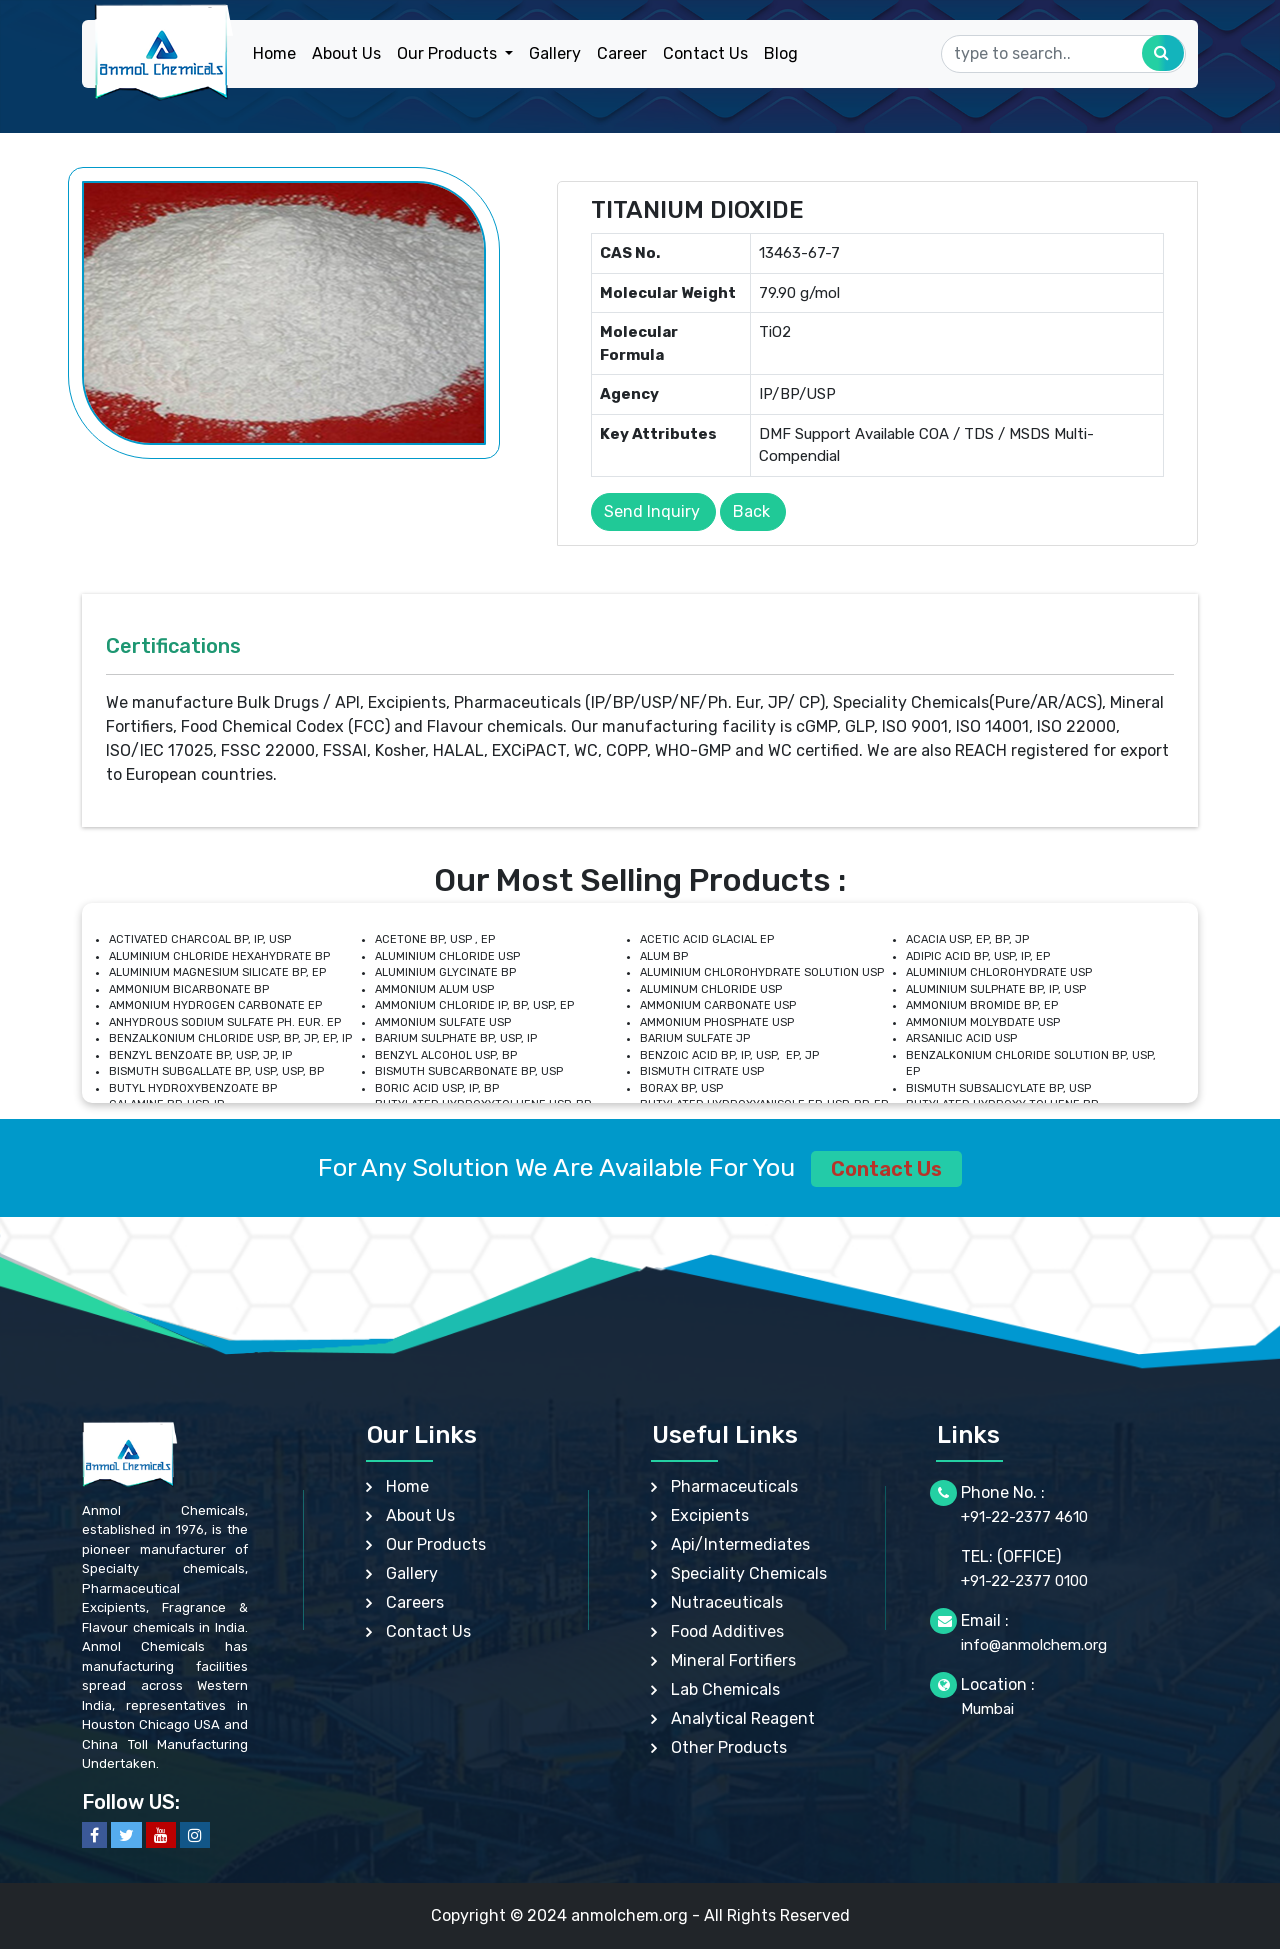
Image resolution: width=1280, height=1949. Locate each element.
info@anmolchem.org (1034, 1645)
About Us (346, 53)
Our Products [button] (449, 53)
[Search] (1063, 54)
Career (622, 53)
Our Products (436, 1544)
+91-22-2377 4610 (1024, 1517)
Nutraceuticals (727, 1602)
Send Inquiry (652, 511)
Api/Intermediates (740, 1544)
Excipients (710, 1515)
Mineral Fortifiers (733, 1660)
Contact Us (705, 53)
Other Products (729, 1747)
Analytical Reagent (743, 1718)
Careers (415, 1602)
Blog (781, 53)
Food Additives (727, 1631)
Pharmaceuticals (734, 1486)
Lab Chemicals (725, 1689)
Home (274, 53)
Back (751, 511)
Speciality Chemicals (749, 1573)
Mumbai (987, 1709)
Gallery (555, 53)
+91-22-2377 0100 (1024, 1581)
